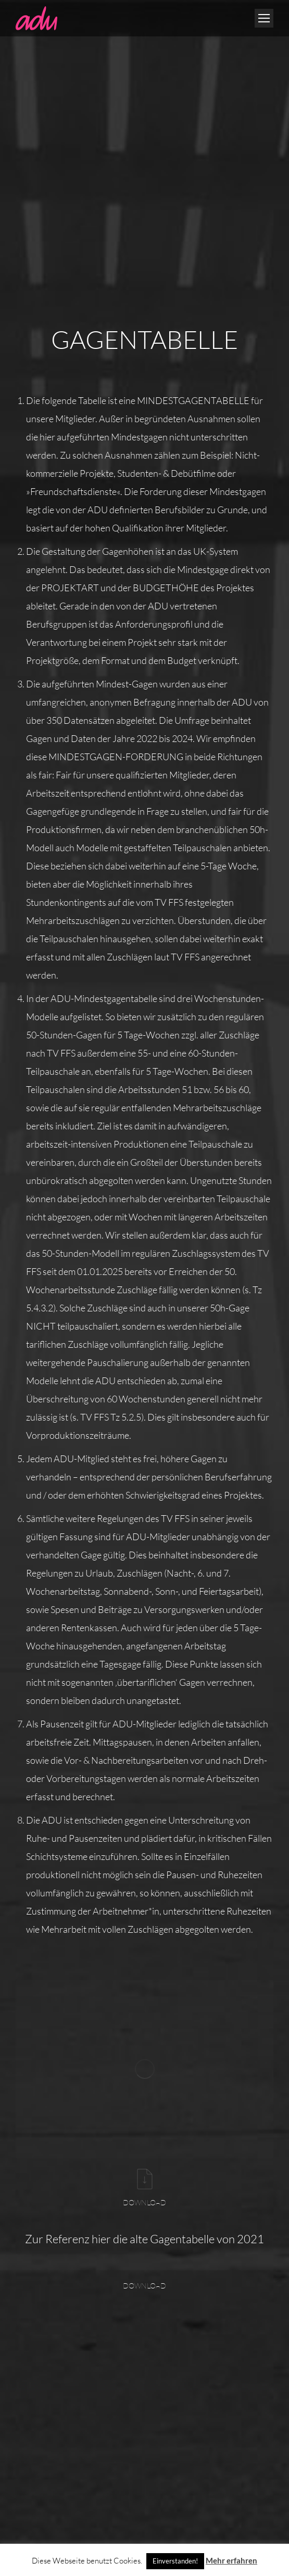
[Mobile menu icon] (264, 18)
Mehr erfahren (231, 2560)
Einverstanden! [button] (175, 2561)
